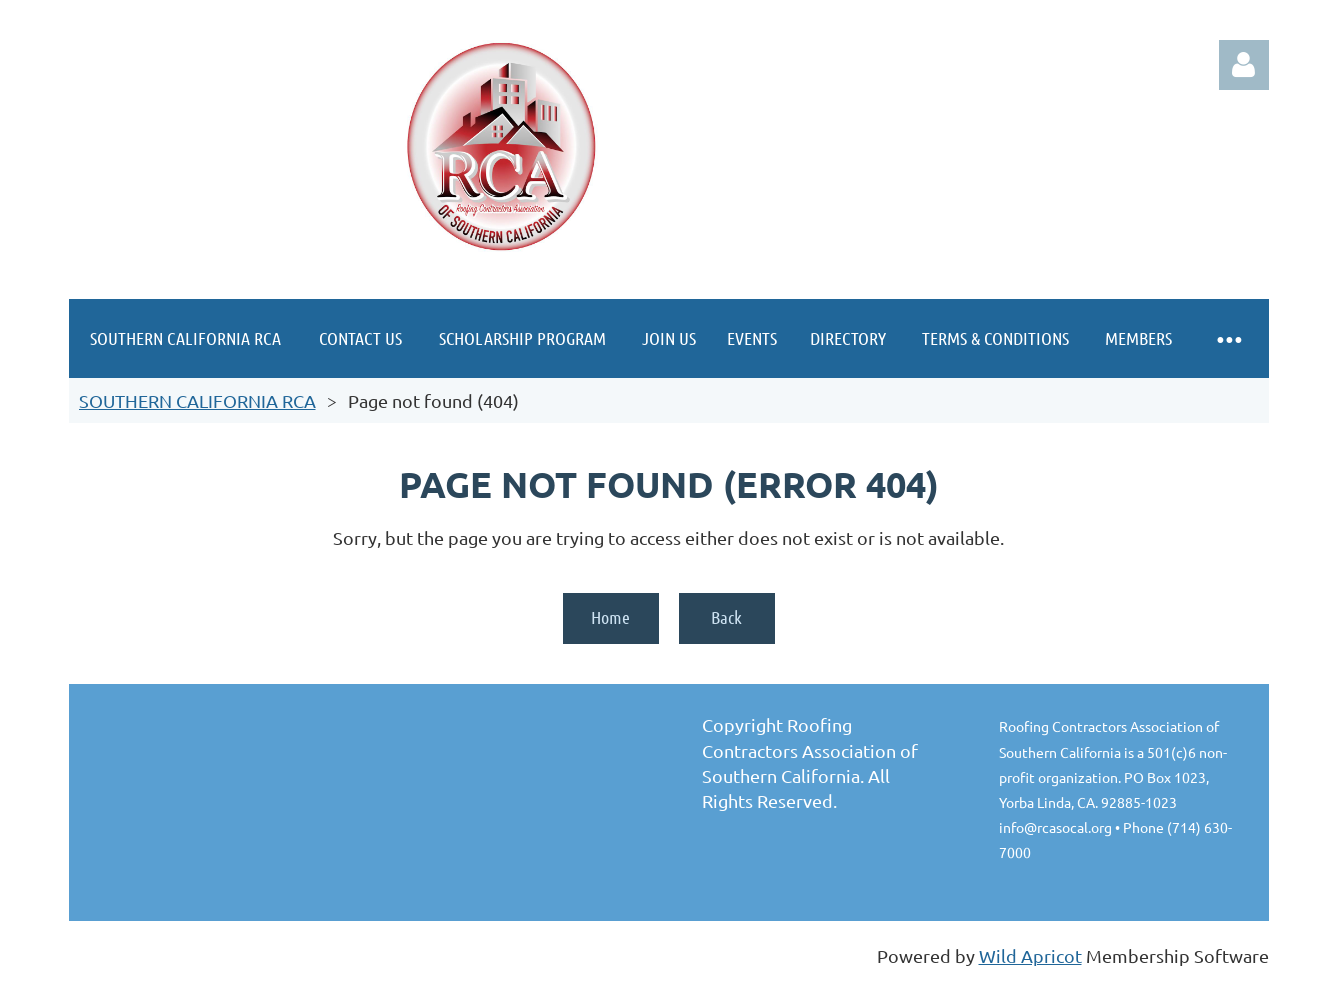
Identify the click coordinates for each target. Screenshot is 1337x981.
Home (610, 617)
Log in (1244, 65)
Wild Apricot (1030, 955)
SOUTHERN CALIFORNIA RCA (197, 400)
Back (726, 617)
